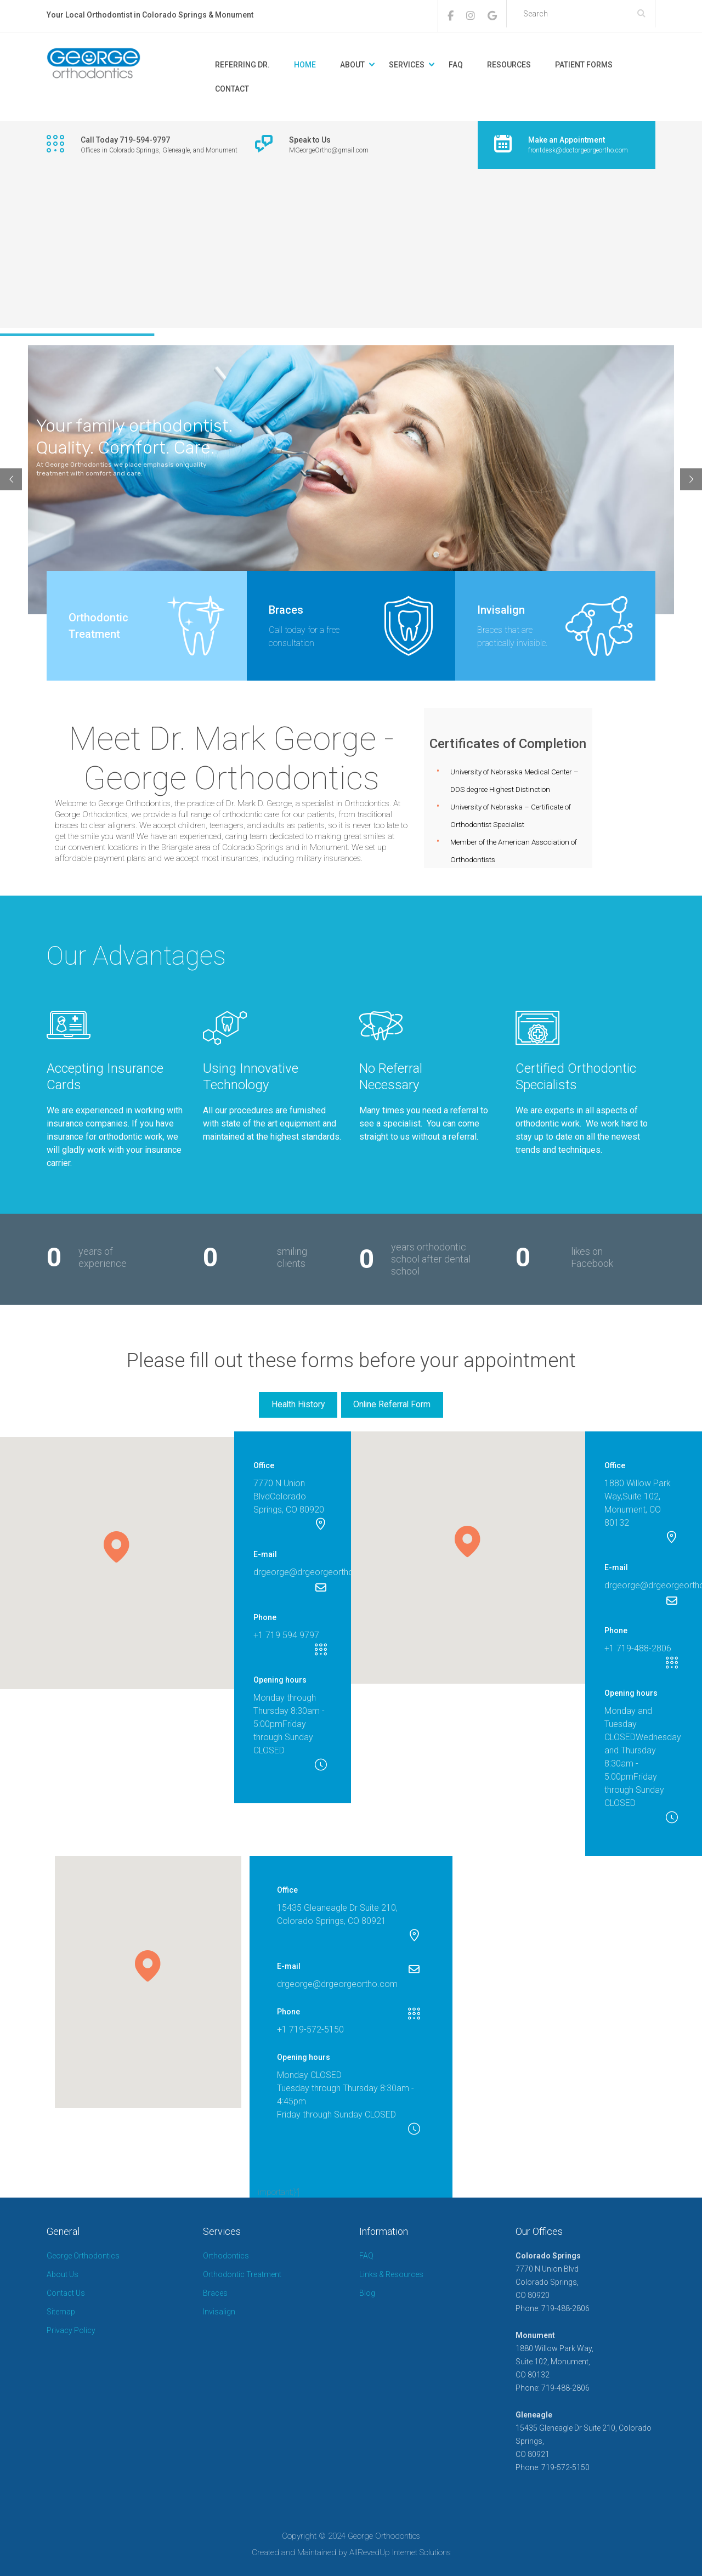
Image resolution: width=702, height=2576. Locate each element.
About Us (62, 2274)
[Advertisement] (351, 251)
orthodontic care (251, 814)
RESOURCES (509, 64)
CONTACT (232, 88)
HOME (305, 64)
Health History (298, 1404)
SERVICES (406, 64)
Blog (367, 2293)
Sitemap (61, 2311)
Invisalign (219, 2311)
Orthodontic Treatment (242, 2274)
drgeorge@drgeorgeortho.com (313, 1572)
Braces (215, 2293)
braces (66, 825)
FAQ (456, 64)
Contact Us (66, 2293)
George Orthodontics (83, 2255)
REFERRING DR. (242, 64)
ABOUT (352, 64)
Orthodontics (226, 2255)
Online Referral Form (392, 1404)
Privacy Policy (71, 2330)
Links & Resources (391, 2274)
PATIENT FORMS (584, 64)
